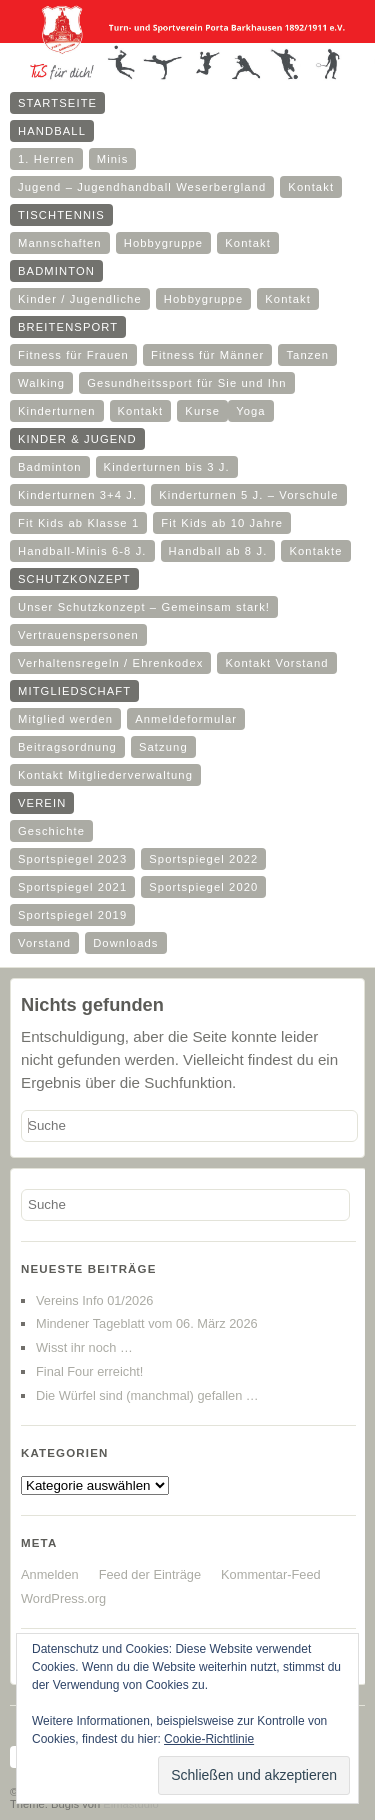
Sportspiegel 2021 (72, 887)
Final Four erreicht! (89, 1371)
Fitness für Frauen (73, 355)
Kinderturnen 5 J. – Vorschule (248, 495)
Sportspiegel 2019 (72, 915)
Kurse (202, 411)
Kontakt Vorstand (276, 663)
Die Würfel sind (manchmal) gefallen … (147, 1395)
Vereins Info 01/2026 (94, 1300)
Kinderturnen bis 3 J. (167, 467)
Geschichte (51, 831)
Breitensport (68, 327)
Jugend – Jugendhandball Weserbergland (142, 187)
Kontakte (315, 551)
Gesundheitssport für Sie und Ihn (186, 383)
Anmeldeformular (186, 719)
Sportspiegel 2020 (203, 887)
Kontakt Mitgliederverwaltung (105, 775)
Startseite (57, 103)
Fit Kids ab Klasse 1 (78, 523)
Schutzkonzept (74, 579)
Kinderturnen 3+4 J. (77, 495)
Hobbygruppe (164, 243)
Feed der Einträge (150, 1574)
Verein (42, 803)
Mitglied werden (65, 719)
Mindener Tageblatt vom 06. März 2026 (147, 1323)
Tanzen (307, 355)
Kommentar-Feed (271, 1574)
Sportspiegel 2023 (72, 859)
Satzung (163, 747)
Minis (113, 159)
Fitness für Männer (207, 355)
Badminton (56, 271)
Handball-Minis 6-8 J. (82, 551)
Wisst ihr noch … (84, 1347)
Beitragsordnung (67, 747)
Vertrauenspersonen (78, 635)
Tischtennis (61, 215)
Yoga (251, 411)
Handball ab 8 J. (218, 551)
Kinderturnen (57, 411)
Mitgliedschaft (74, 691)
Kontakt (311, 187)
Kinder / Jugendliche (80, 299)
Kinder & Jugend (77, 439)
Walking (41, 383)
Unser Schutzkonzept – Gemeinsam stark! (144, 607)
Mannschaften (60, 243)
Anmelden (50, 1574)
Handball (52, 131)
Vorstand (44, 943)
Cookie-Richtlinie (209, 1739)
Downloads (125, 943)
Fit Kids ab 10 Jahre (222, 523)
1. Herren (46, 159)
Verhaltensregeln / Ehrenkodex (110, 663)
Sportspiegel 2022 (203, 859)
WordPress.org (63, 1598)
